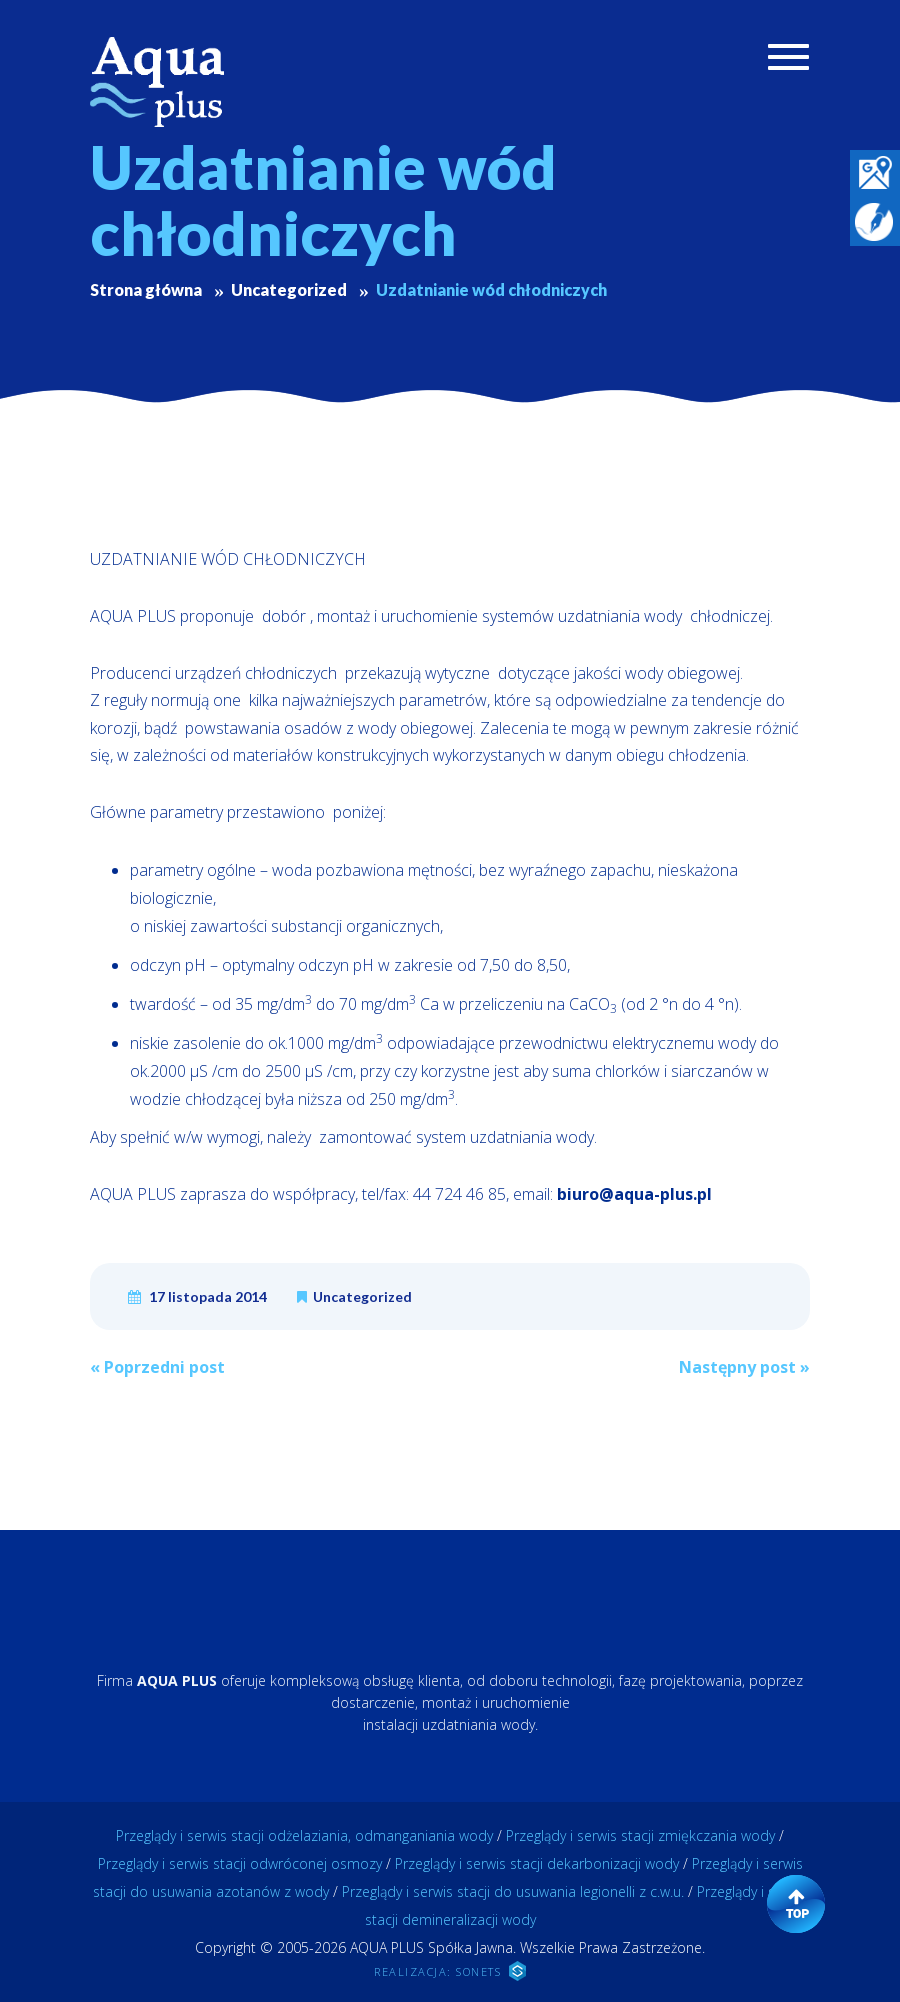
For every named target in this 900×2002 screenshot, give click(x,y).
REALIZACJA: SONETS (450, 1971)
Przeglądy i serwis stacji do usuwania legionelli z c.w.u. (513, 1891)
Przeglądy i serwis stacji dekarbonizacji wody (537, 1863)
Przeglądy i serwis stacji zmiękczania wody (640, 1835)
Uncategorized (362, 1296)
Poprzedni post (157, 1367)
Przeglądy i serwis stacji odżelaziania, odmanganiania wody (304, 1835)
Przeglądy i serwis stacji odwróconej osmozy (240, 1863)
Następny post (744, 1367)
